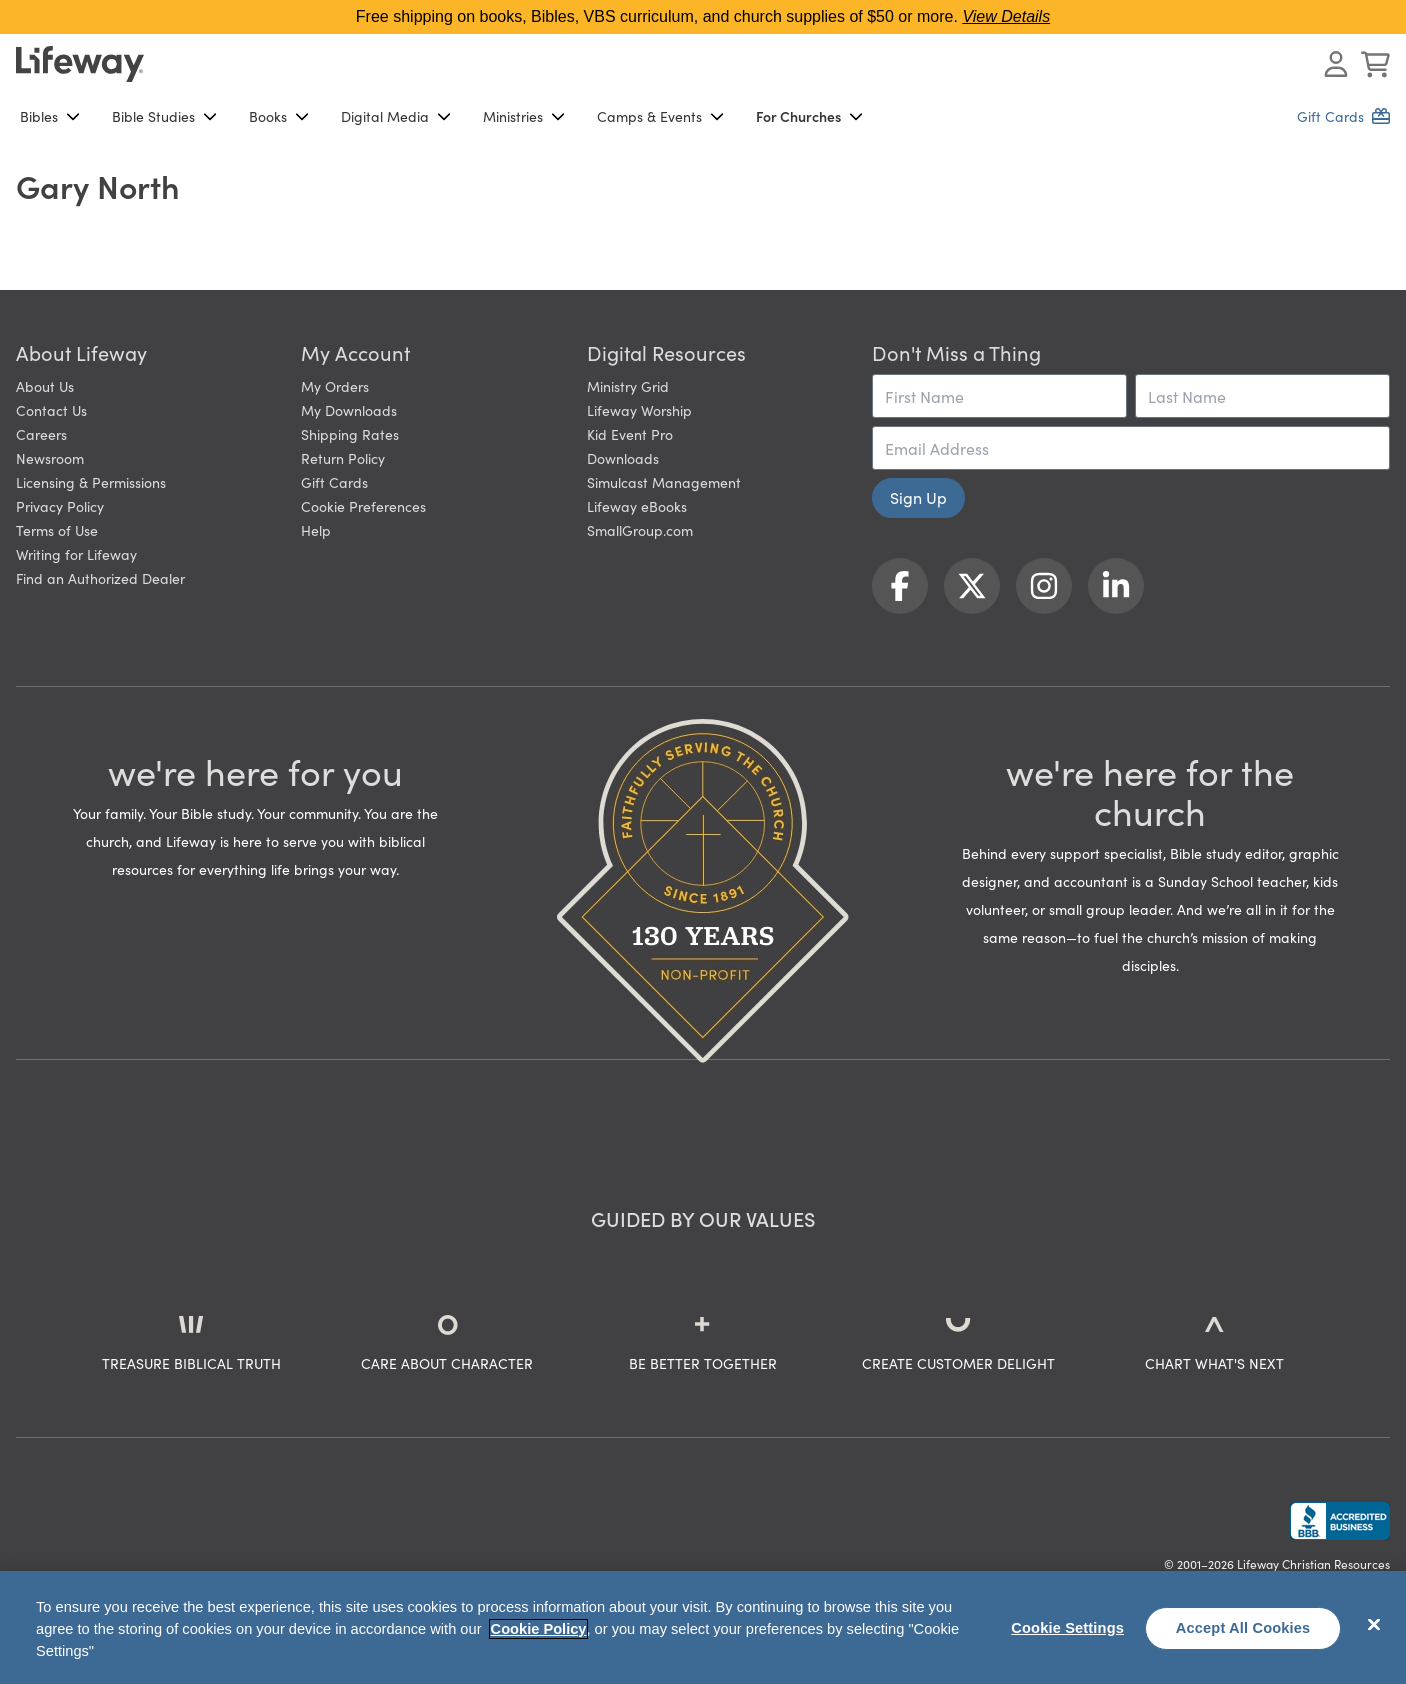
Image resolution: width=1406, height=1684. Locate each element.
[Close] (1374, 1625)
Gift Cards (334, 482)
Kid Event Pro (630, 434)
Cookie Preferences (363, 506)
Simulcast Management (664, 482)
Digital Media (396, 116)
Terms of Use (57, 530)
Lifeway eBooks (637, 506)
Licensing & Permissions (91, 482)
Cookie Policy (539, 1629)
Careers (41, 434)
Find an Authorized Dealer (100, 578)
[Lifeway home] (80, 64)
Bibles (50, 116)
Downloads (623, 458)
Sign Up (918, 497)
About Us (45, 386)
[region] (703, 1627)
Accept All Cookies (1243, 1628)
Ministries (524, 116)
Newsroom (50, 458)
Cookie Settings (1067, 1628)
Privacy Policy (60, 506)
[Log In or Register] (1336, 64)
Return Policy (343, 458)
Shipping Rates (350, 434)
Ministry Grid (628, 386)
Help (316, 530)
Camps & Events (660, 116)
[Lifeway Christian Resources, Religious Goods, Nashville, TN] (1340, 1521)
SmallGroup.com (640, 530)
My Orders (335, 386)
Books (279, 116)
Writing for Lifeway (76, 554)
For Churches (809, 116)
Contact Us (51, 410)
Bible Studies (164, 116)
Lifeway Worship (639, 410)
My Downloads (349, 410)
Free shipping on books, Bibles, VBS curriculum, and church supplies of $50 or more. (703, 16)
